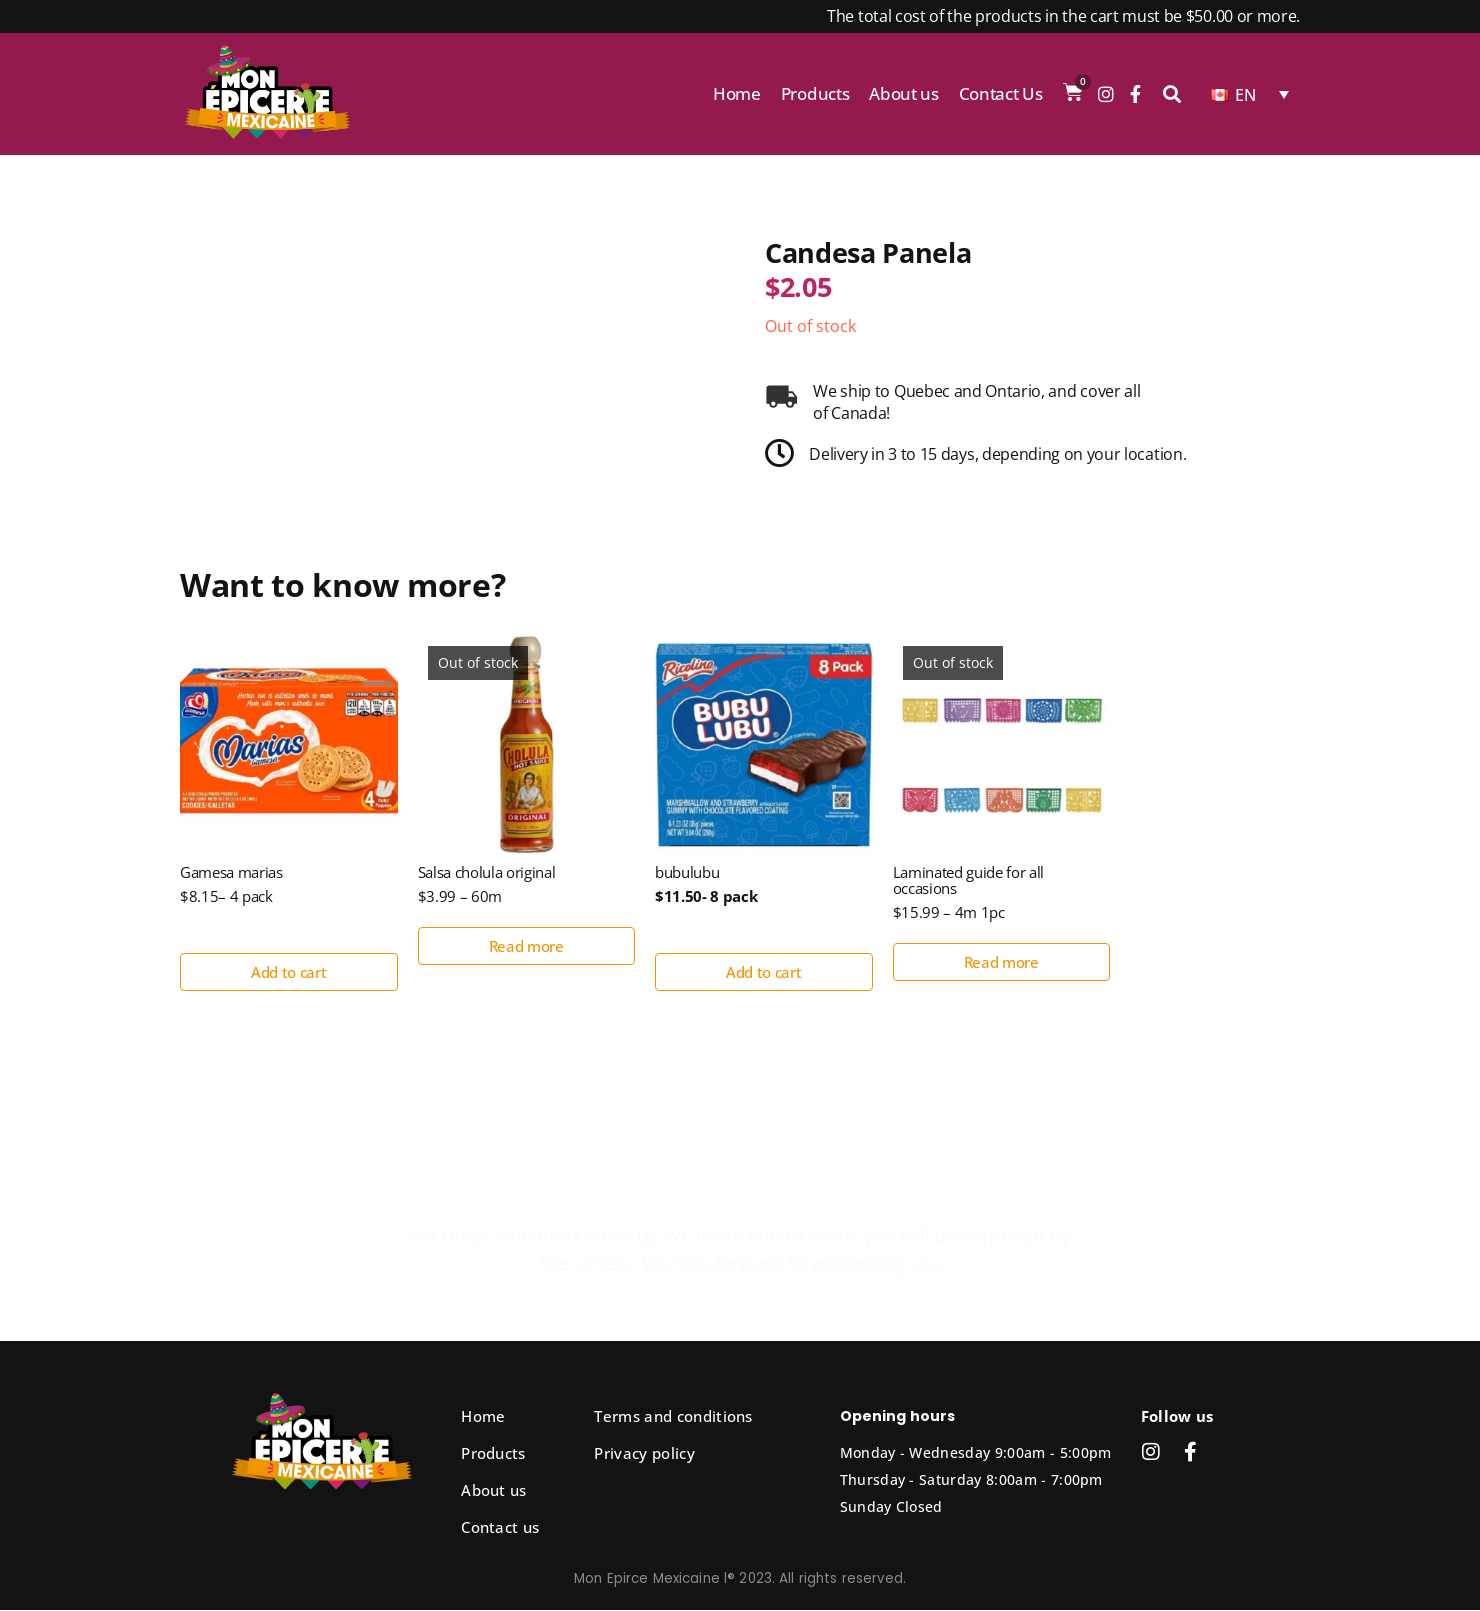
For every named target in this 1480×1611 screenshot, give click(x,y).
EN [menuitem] (1245, 95)
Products (815, 93)
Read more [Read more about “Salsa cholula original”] (526, 947)
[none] (1250, 94)
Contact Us (1001, 93)
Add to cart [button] (288, 973)
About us (903, 93)
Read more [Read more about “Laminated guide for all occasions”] (1001, 963)
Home (737, 93)
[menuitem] (1250, 94)
